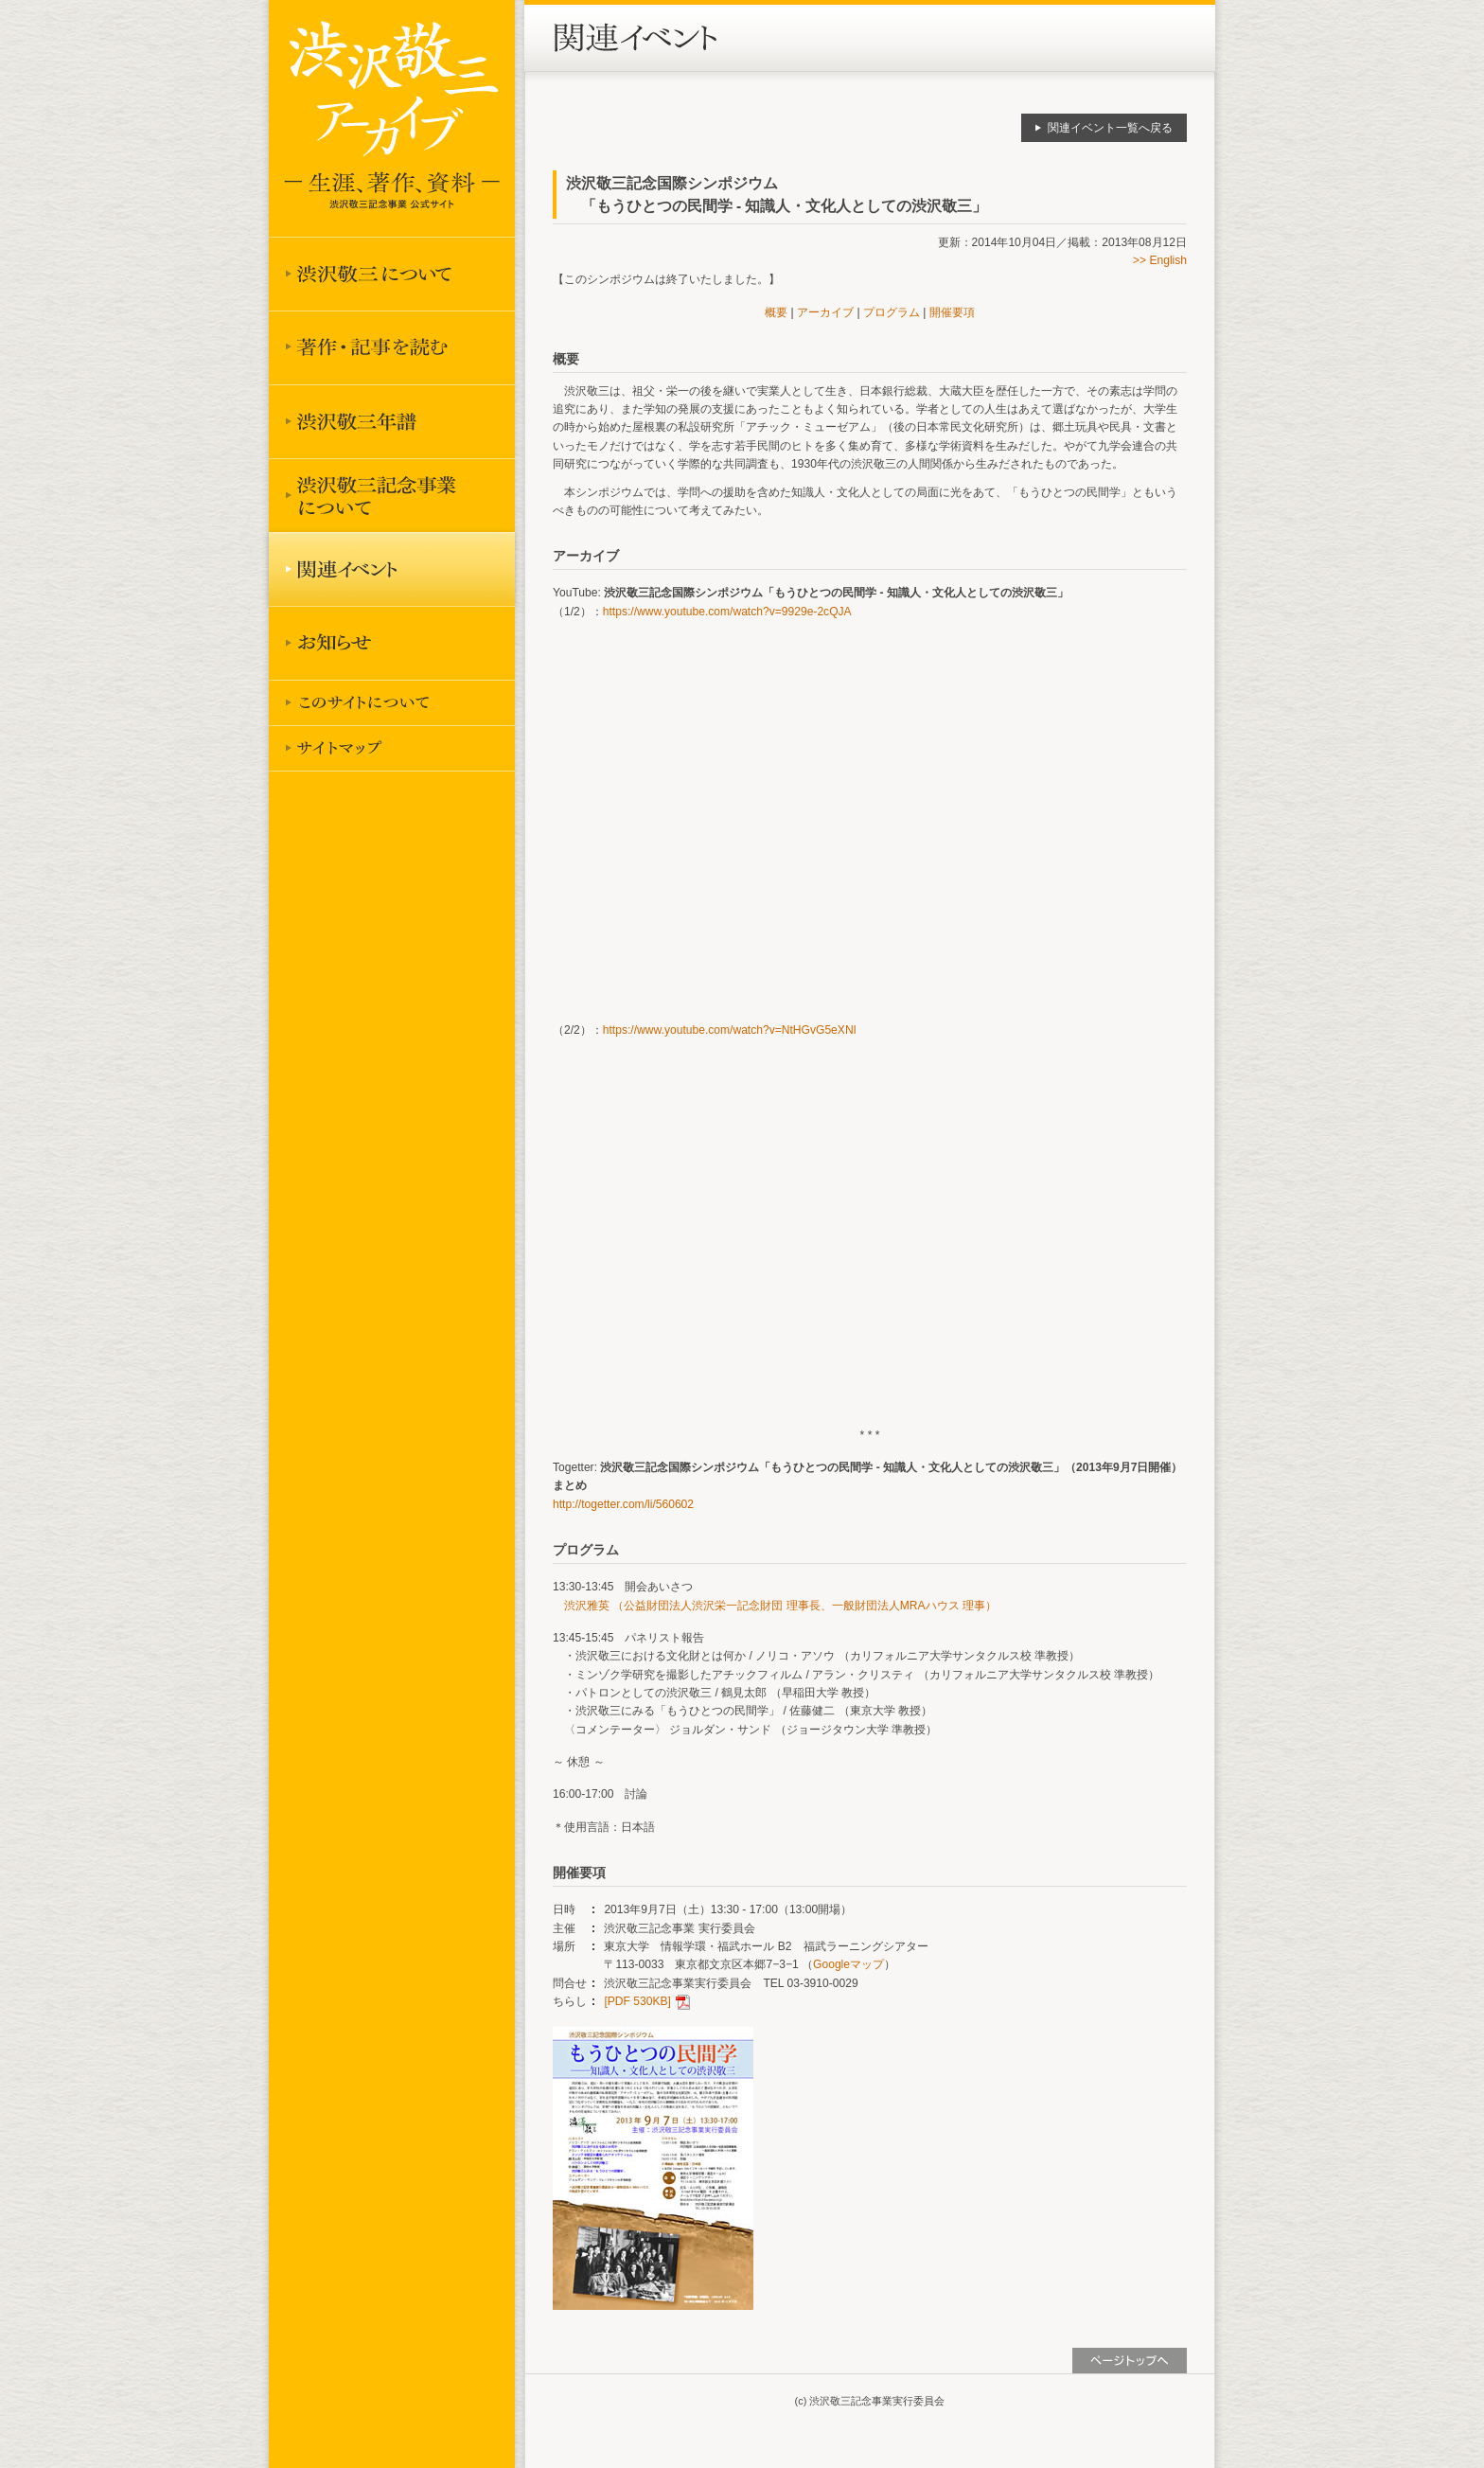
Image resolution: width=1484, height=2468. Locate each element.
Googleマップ (848, 1964)
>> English (1160, 260)
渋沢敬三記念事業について (392, 495)
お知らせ (392, 643)
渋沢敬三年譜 (392, 421)
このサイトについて (392, 702)
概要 (776, 312)
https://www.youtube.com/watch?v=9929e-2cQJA (727, 611)
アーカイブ (825, 312)
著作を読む (392, 347)
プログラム (891, 312)
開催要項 (952, 312)
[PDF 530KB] (637, 2001)
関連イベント (392, 569)
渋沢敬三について (392, 274)
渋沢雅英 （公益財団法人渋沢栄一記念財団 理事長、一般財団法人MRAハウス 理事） (780, 1605)
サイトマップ (392, 748)
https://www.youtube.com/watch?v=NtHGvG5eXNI (730, 1030)
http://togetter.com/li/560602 (623, 1504)
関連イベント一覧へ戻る (1110, 127)
